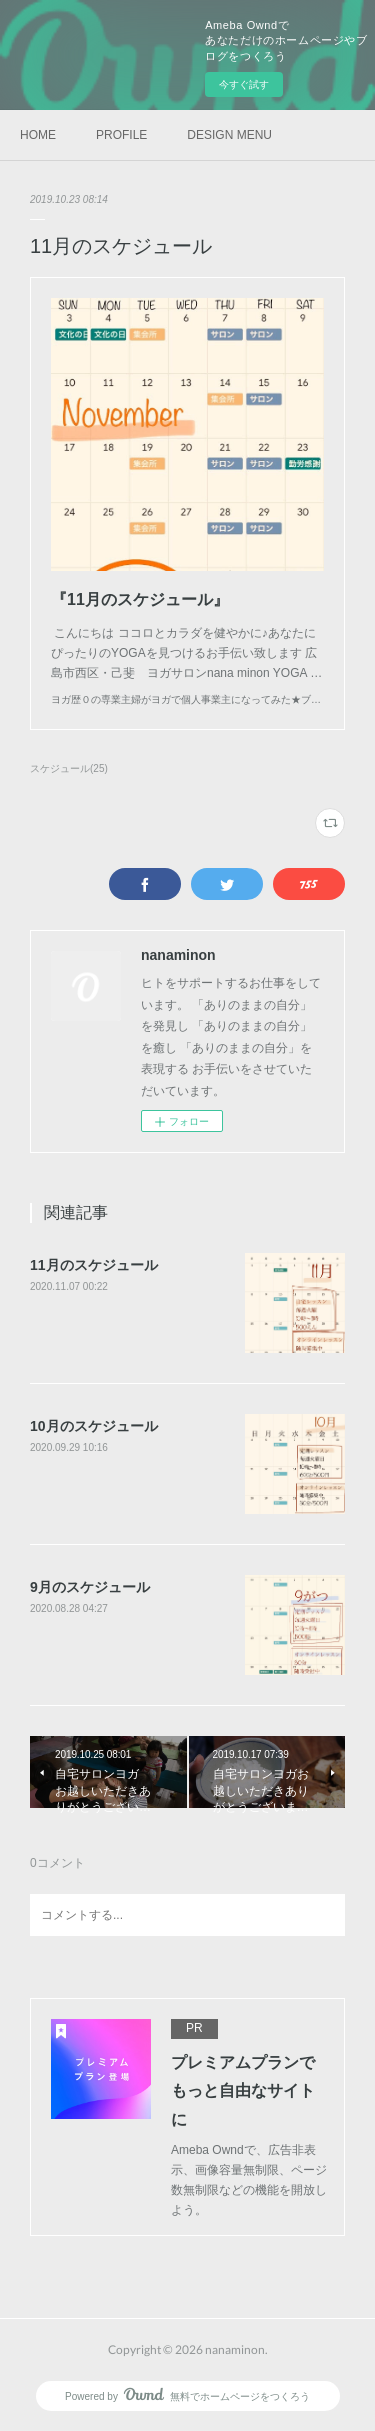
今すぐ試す (244, 84)
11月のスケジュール (94, 1265)
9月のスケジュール (90, 1587)
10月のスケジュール (94, 1426)
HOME (38, 135)
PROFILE (121, 135)
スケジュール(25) (69, 768)
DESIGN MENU (229, 135)
